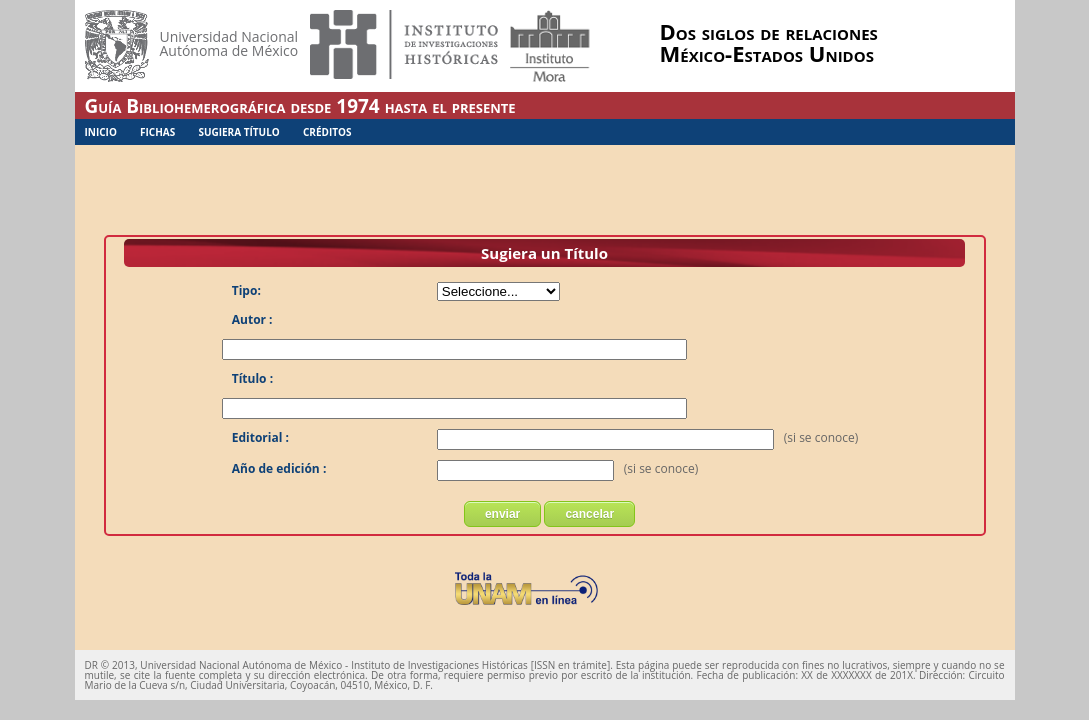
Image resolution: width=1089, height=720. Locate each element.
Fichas (157, 132)
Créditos (327, 132)
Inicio (101, 132)
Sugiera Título (238, 132)
